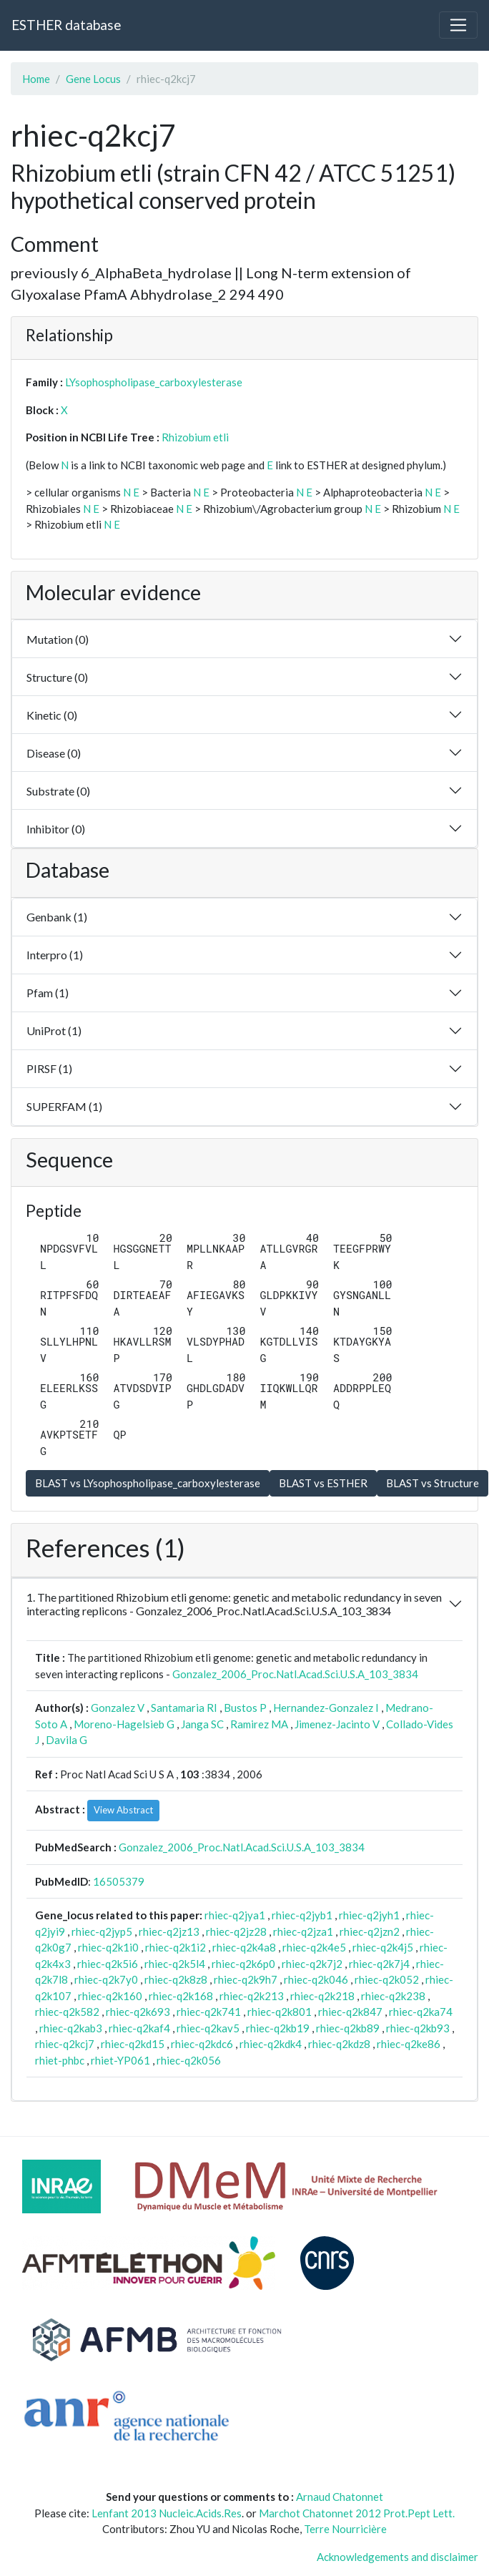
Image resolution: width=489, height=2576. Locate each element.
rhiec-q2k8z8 (175, 1979)
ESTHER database (66, 24)
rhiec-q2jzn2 (370, 1931)
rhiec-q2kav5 (208, 2028)
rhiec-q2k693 (138, 2011)
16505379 (118, 1881)
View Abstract (123, 1810)
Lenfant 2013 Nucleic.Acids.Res (167, 2513)
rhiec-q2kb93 (418, 2028)
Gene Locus (93, 78)
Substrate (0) (58, 791)
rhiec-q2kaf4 (139, 2028)
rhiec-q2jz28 (236, 1931)
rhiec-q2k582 (67, 2011)
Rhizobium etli (195, 437)
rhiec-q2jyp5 (101, 1931)
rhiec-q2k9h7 (245, 1979)
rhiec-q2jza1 (303, 1931)
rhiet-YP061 (120, 2060)
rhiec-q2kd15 (132, 2043)
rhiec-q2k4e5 (314, 1947)
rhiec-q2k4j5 (382, 1947)
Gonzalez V (117, 1707)
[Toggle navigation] (458, 25)
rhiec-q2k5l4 (174, 1963)
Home (36, 78)
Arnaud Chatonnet (339, 2496)
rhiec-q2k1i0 (108, 1947)
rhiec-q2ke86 (408, 2043)
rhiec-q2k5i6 (107, 1963)
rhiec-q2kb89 (348, 2028)
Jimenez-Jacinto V (337, 1724)
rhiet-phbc (59, 2060)
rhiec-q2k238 (393, 1995)
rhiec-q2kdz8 (339, 2043)
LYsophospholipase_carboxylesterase (153, 382)
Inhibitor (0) (55, 829)
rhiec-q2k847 (350, 2011)
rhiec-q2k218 (322, 1995)
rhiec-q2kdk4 (270, 2043)
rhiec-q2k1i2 (175, 1947)
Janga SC (202, 1724)
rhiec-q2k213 (251, 1995)
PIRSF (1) (49, 1068)
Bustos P (245, 1707)
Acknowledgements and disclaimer (397, 2556)
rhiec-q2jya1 (234, 1915)
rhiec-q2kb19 (278, 2028)
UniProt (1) (54, 1030)
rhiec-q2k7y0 (106, 1979)
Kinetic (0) (51, 715)
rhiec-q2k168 (181, 1995)
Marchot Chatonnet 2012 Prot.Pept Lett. (357, 2513)
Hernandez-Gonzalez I (326, 1707)
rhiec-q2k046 (316, 1979)
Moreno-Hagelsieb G (124, 1724)
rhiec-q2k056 (189, 2060)
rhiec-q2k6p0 (243, 1963)
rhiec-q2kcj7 (64, 2043)
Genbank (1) (56, 917)
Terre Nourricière (345, 2528)
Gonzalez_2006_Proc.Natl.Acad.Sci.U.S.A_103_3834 (295, 1673)
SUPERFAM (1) (64, 1106)
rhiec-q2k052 (387, 1979)
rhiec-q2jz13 (169, 1931)
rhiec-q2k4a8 (244, 1947)
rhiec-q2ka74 (421, 2011)
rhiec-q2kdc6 (202, 2043)
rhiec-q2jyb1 (302, 1915)
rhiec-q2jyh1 (369, 1915)
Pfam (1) (47, 992)
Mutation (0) (57, 639)
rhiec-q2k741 (209, 2011)
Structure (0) (57, 677)
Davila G (66, 1739)
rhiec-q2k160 (110, 1995)
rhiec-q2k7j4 (379, 1963)
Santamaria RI (184, 1707)
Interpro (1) (54, 954)
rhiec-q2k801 (279, 2011)
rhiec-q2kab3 (70, 2028)
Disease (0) (53, 753)
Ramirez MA (259, 1724)
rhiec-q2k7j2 (312, 1963)
